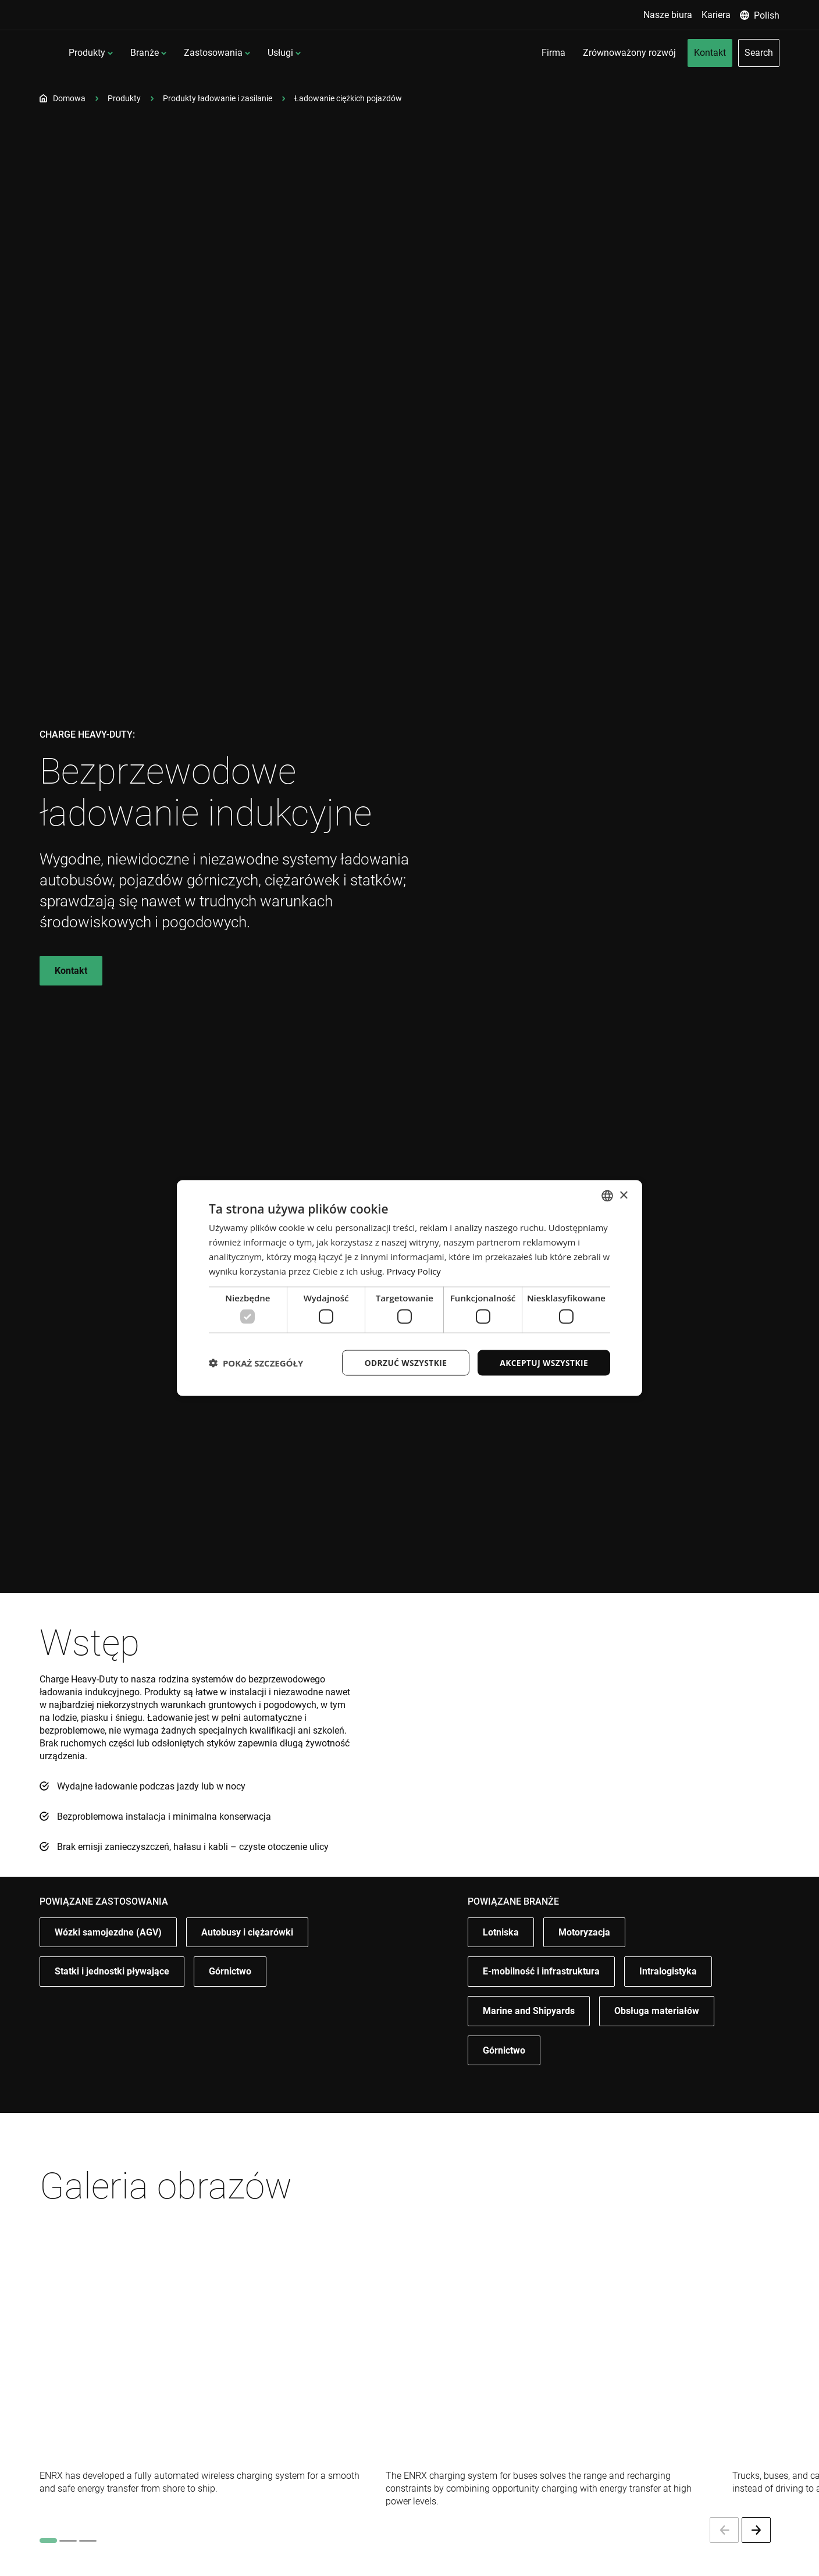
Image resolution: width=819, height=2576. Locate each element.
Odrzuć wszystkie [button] (404, 1362)
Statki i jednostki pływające (112, 1991)
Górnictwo (230, 1993)
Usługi (376, 52)
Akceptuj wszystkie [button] (543, 1362)
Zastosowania (309, 52)
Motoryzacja (584, 1950)
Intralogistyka (668, 1993)
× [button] (623, 1195)
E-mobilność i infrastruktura (541, 1991)
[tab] (48, 2540)
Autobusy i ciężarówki (247, 1950)
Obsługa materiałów (656, 2035)
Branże (240, 52)
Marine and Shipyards (529, 2034)
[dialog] (409, 1288)
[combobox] (607, 1195)
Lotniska (501, 1949)
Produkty (183, 52)
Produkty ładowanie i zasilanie (217, 98)
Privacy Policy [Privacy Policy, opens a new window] (414, 1270)
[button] (256, 1362)
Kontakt (71, 970)
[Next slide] (756, 2530)
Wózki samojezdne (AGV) (108, 1949)
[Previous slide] (724, 2530)
